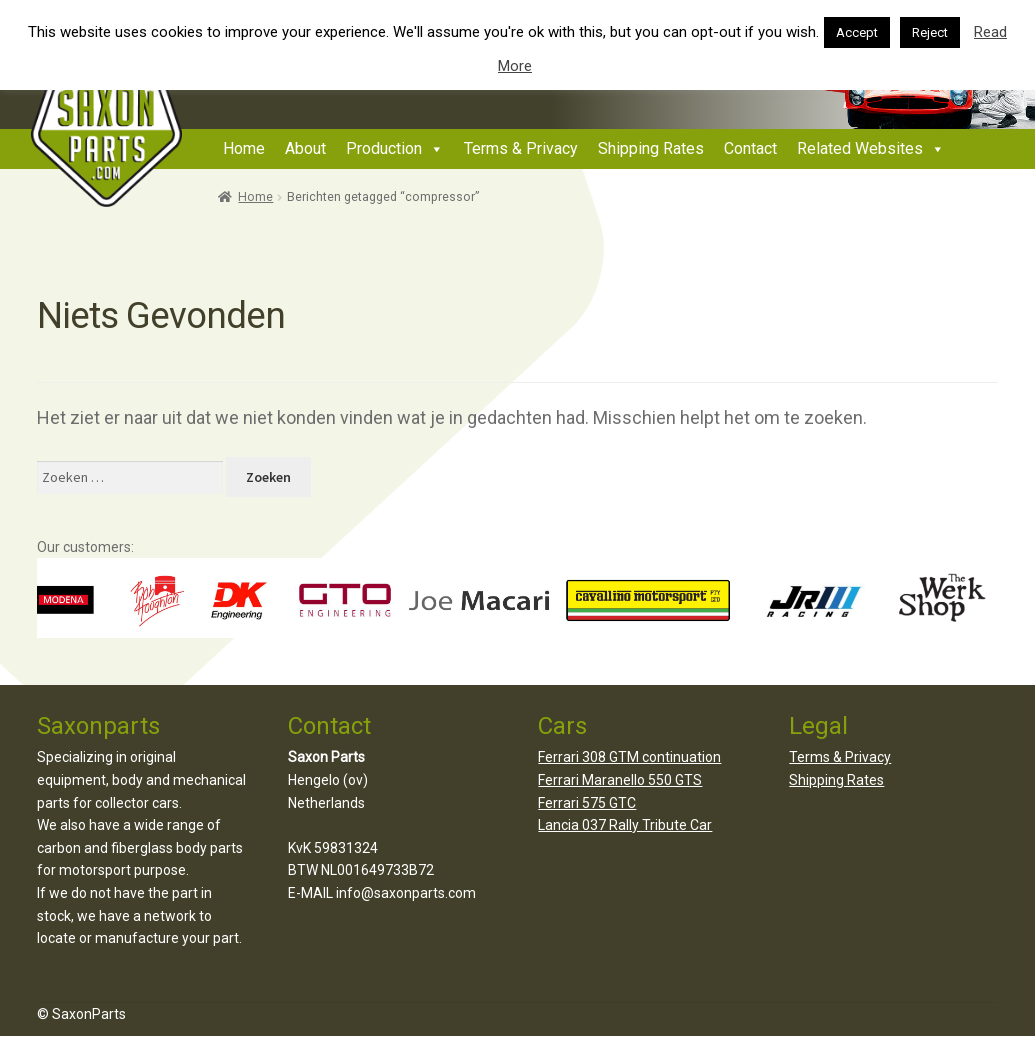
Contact (750, 148)
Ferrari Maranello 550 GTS (620, 780)
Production (384, 148)
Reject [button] (930, 32)
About (305, 148)
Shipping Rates (651, 148)
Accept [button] (857, 32)
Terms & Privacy (521, 148)
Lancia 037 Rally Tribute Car (625, 825)
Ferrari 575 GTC (587, 803)
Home (244, 148)
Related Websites (860, 148)
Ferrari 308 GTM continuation (629, 757)
